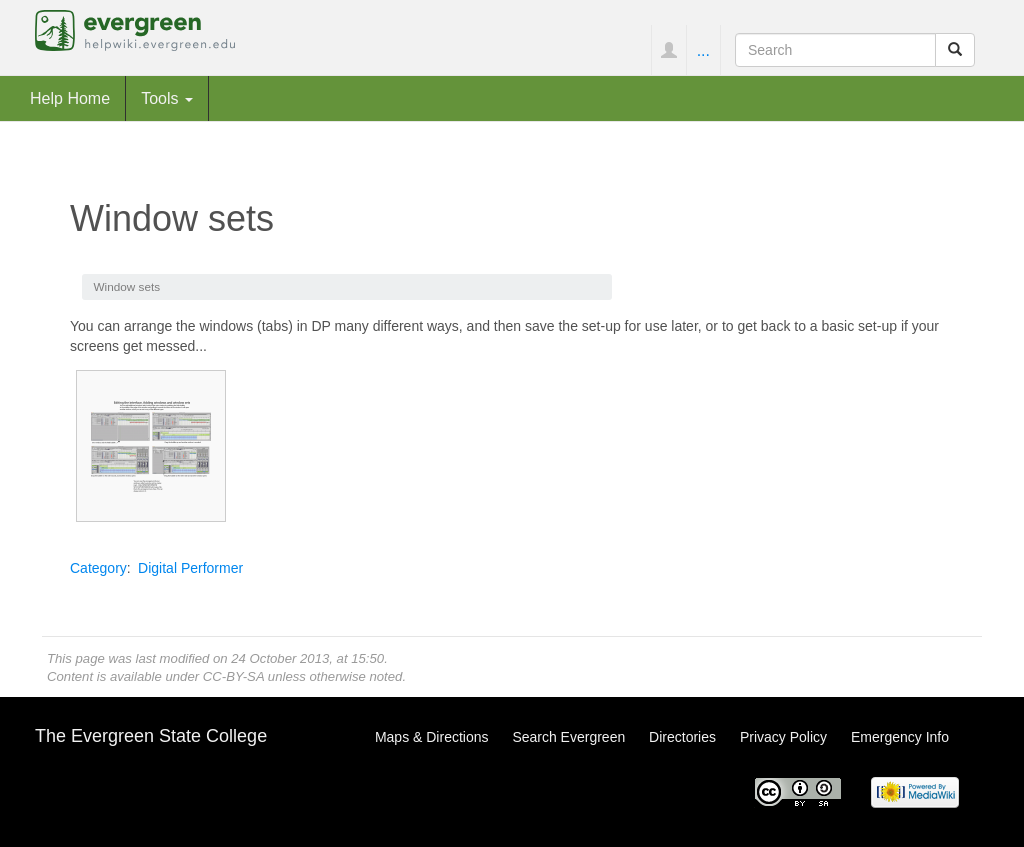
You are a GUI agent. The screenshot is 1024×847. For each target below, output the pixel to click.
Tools (167, 98)
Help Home (70, 98)
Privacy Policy (783, 737)
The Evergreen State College (151, 736)
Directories (682, 737)
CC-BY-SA (233, 676)
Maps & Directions (432, 737)
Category (98, 568)
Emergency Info (900, 737)
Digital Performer (190, 568)
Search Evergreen (568, 737)
